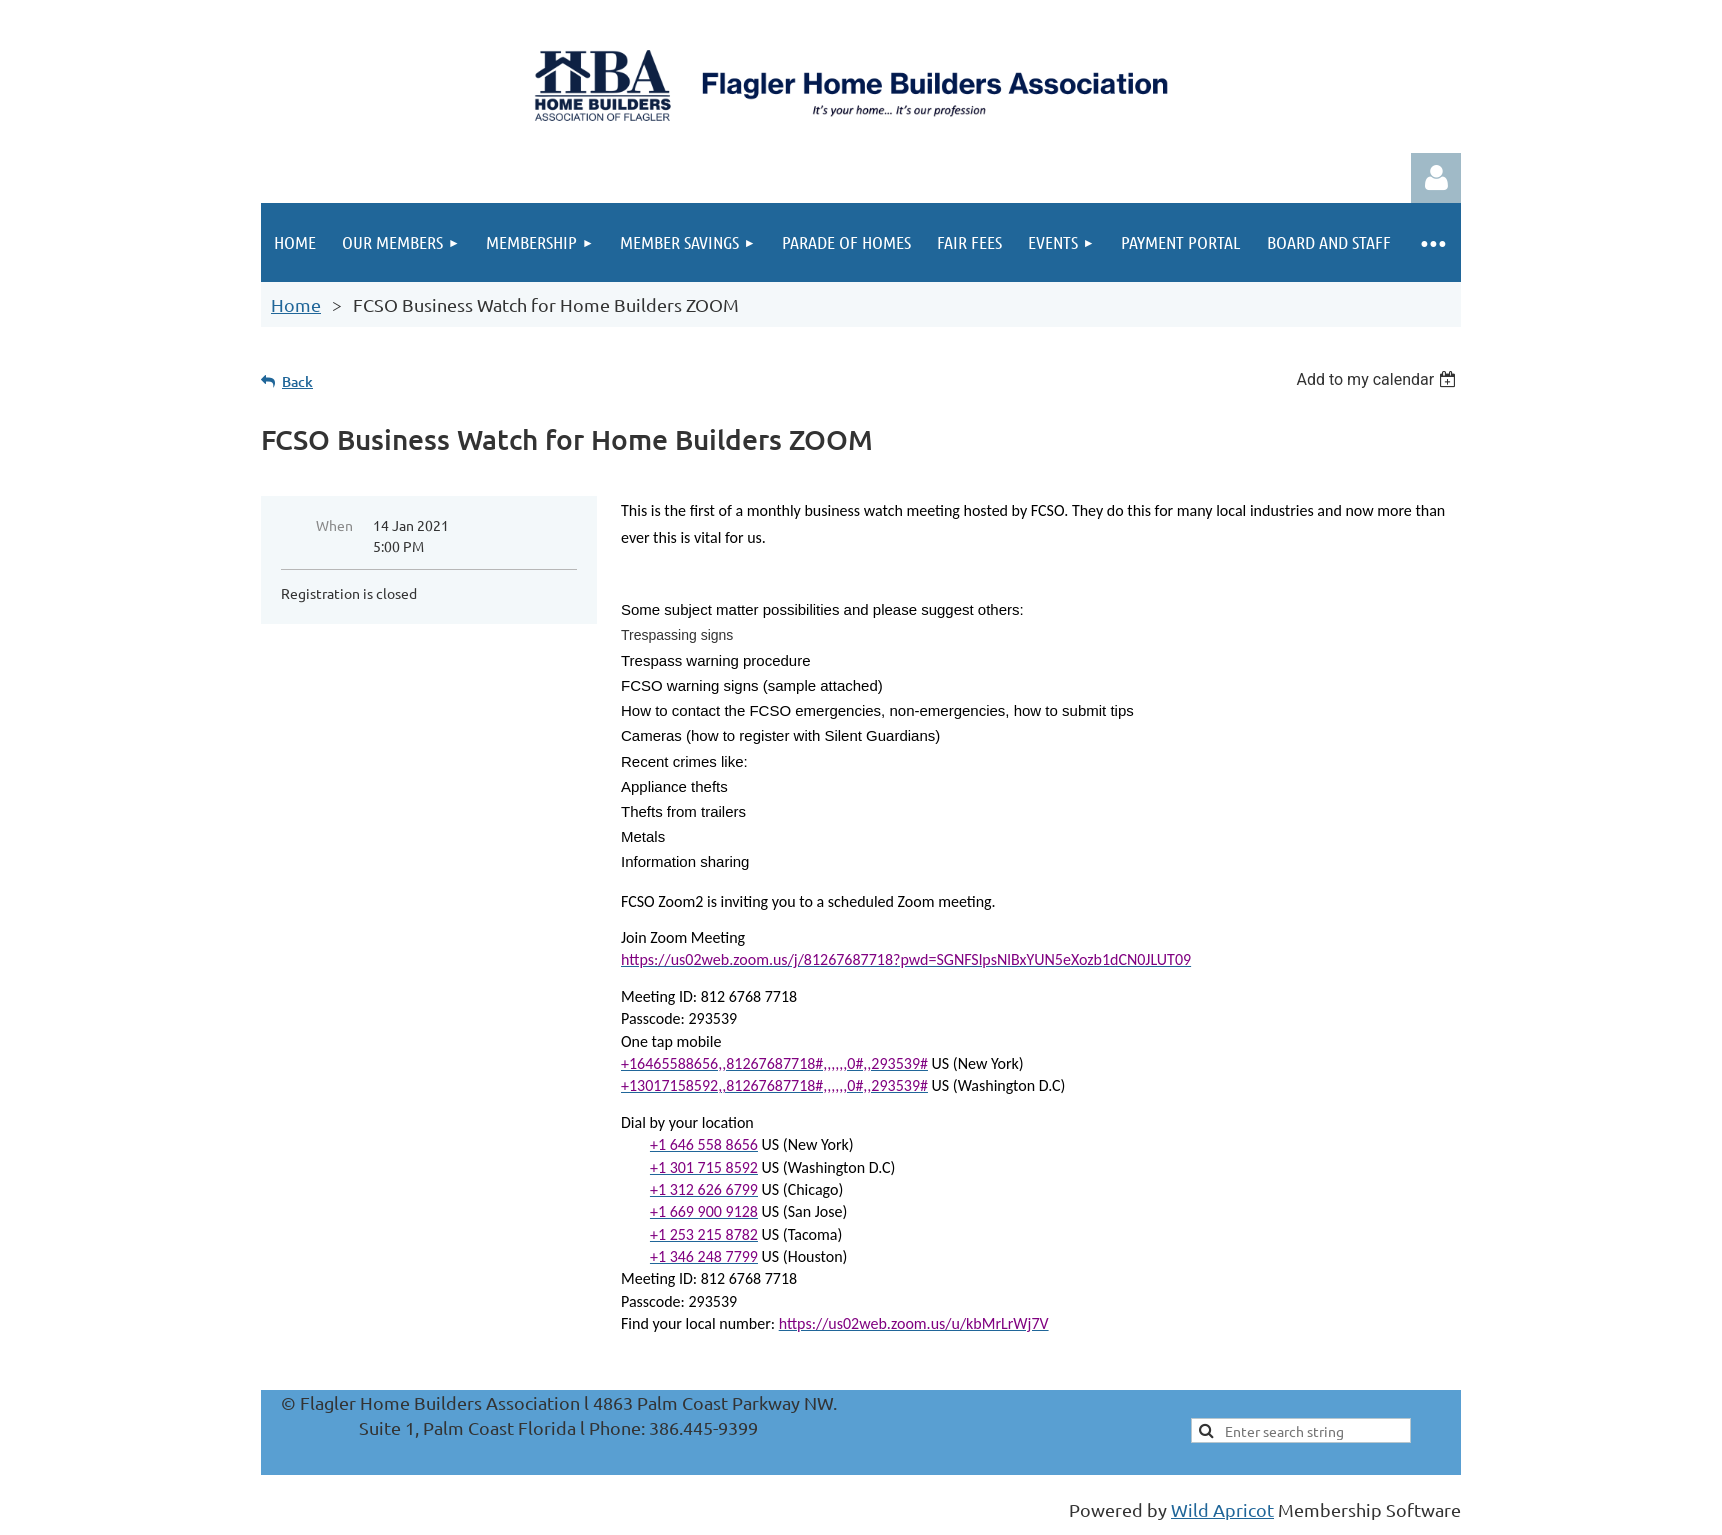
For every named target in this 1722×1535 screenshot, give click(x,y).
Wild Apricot (1222, 1509)
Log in (1436, 178)
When (334, 525)
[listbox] (1378, 379)
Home (296, 304)
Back (297, 381)
